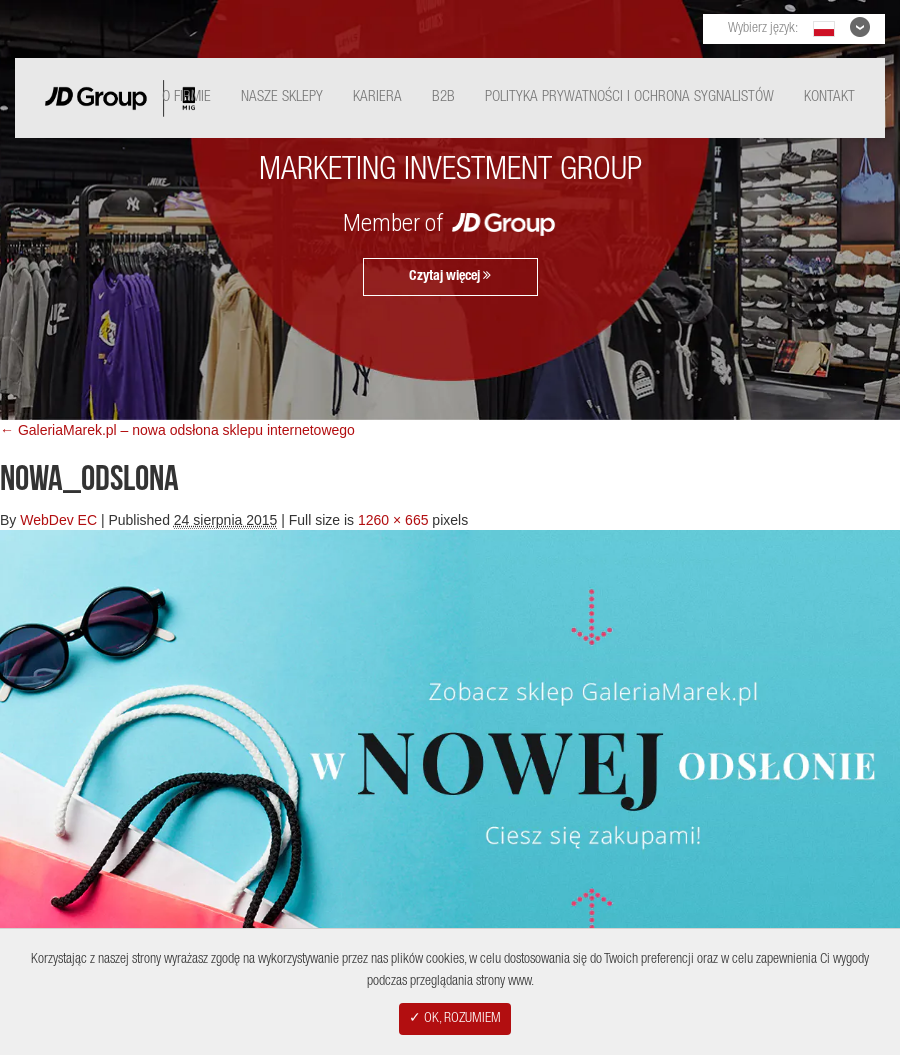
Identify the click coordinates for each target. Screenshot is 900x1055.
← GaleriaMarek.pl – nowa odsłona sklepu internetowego (177, 430)
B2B (443, 97)
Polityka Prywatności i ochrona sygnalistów (629, 97)
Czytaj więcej (450, 276)
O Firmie (186, 97)
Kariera (377, 97)
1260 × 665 (393, 520)
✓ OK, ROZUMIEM (455, 1019)
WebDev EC (58, 520)
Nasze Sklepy (282, 97)
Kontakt (829, 97)
